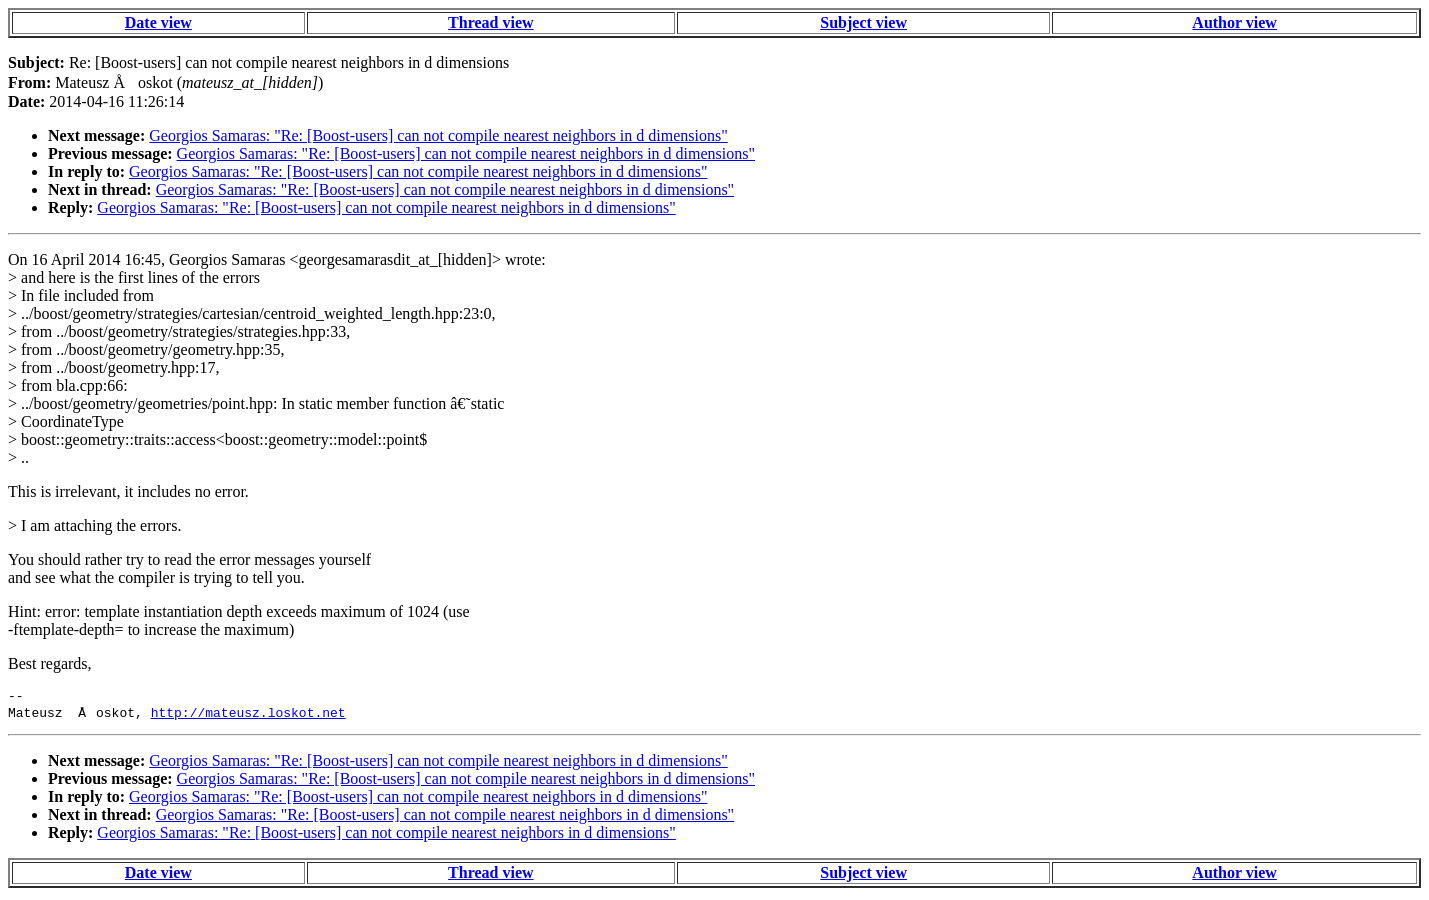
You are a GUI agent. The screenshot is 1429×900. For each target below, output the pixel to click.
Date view (158, 22)
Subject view (863, 22)
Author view (1234, 22)
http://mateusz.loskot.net (248, 716)
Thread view (490, 22)
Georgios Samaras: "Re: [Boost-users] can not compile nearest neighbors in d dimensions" (438, 135)
